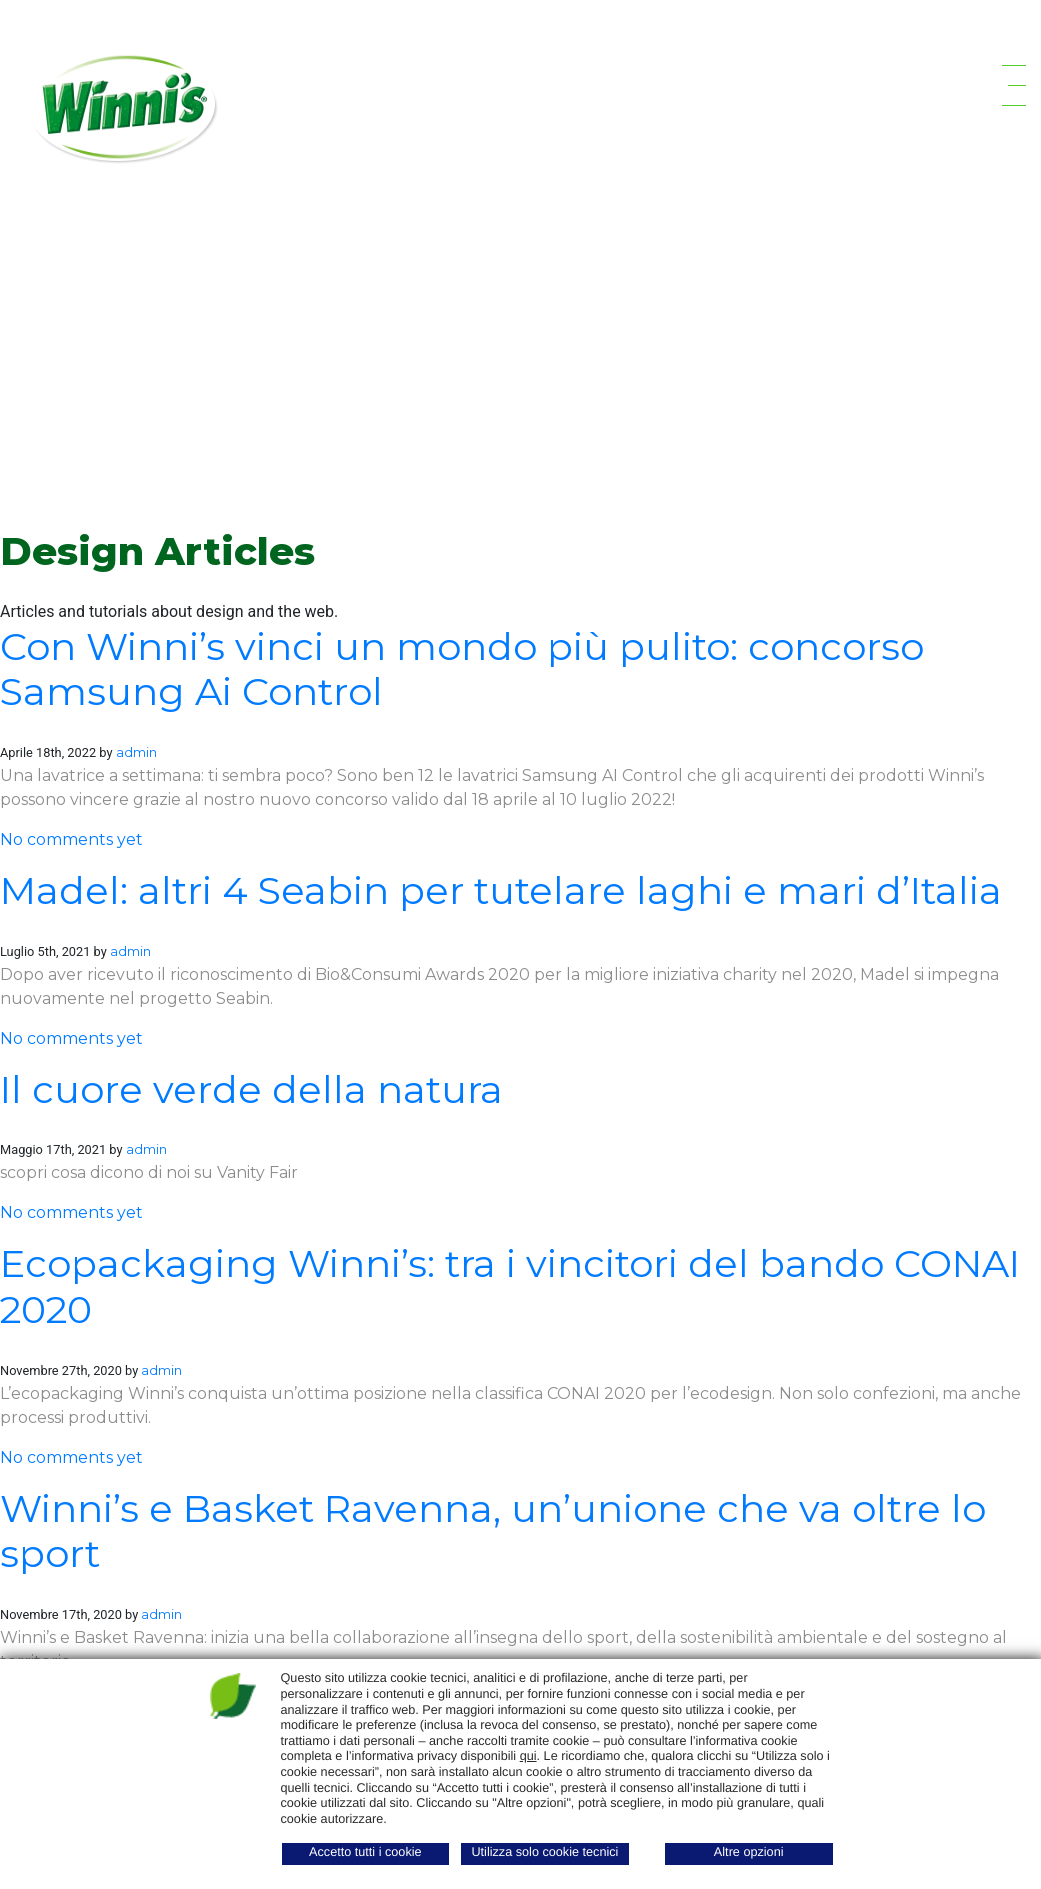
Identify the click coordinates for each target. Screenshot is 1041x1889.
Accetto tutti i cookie (365, 1852)
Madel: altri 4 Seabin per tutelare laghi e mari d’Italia (501, 890)
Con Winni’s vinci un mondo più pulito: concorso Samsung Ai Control (462, 669)
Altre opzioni (749, 1852)
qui (528, 1756)
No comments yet (71, 839)
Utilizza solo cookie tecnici (544, 1852)
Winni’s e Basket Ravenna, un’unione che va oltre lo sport (493, 1531)
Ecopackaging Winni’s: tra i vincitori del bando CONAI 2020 (510, 1286)
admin (136, 752)
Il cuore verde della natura (251, 1089)
